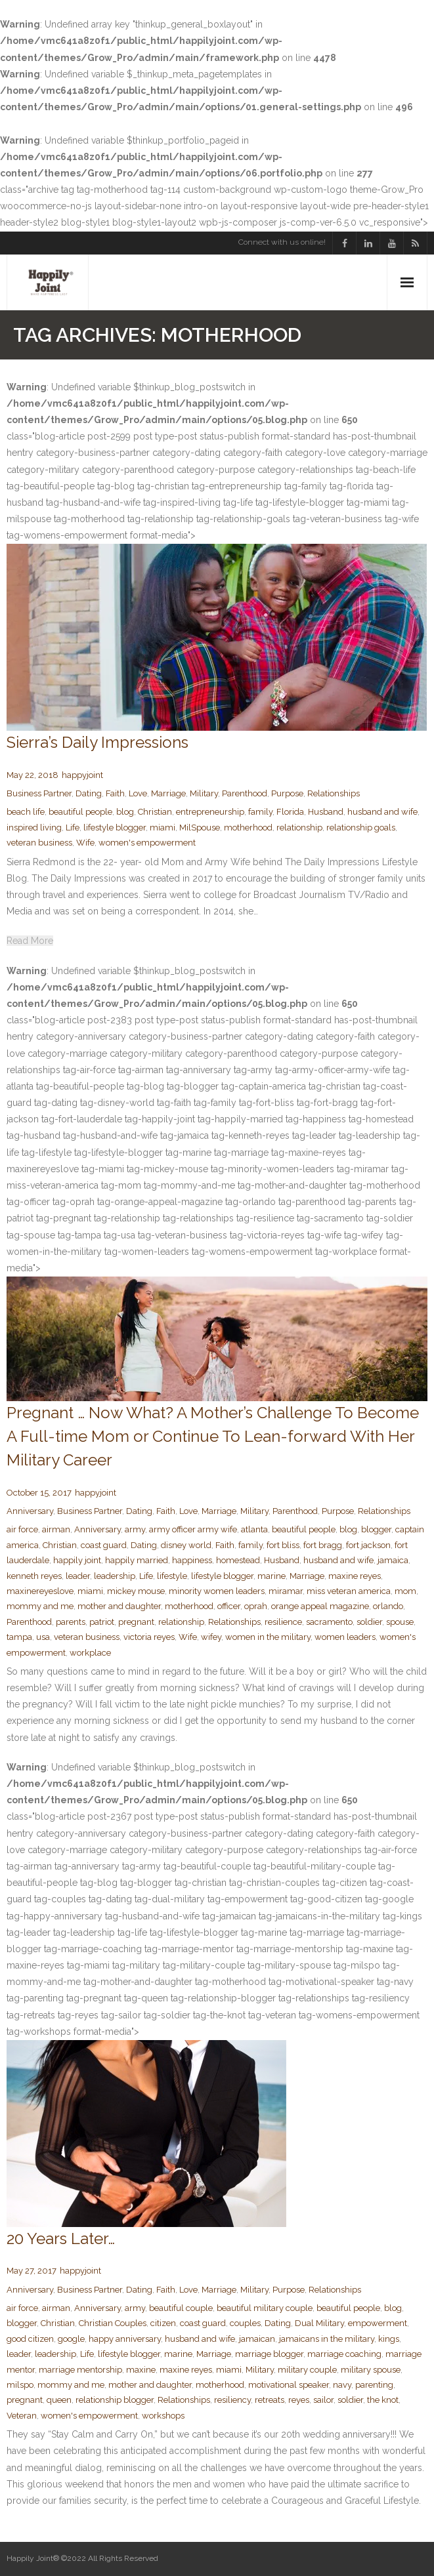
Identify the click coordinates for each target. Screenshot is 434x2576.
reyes (298, 2400)
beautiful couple (181, 2308)
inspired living (34, 827)
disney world (186, 1545)
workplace (90, 1653)
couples (245, 2323)
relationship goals (360, 827)
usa (43, 1637)
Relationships (333, 793)
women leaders (345, 1637)
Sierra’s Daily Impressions (97, 742)
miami (162, 827)
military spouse (371, 2370)
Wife (85, 843)
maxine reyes (354, 1576)
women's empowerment (147, 843)
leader (78, 1576)
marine (271, 1576)
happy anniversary (125, 2339)
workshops (163, 2416)
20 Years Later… (61, 2238)
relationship (299, 827)
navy (342, 2385)
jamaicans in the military (326, 2339)
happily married (136, 1560)
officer (228, 1606)
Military (204, 793)
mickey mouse (136, 1591)
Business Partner (39, 793)
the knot (383, 2400)
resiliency (232, 2400)
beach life (26, 812)
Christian (155, 812)
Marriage (168, 793)
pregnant (136, 1622)
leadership (114, 1576)
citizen (163, 2323)
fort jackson (368, 1545)
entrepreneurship (210, 812)
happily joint (77, 1560)
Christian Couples (112, 2323)
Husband (325, 812)
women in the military (268, 1637)
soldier (369, 1622)
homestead (238, 1560)
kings (388, 2339)
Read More (30, 940)
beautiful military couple (265, 2308)
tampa (19, 1637)
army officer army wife (193, 1529)
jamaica (393, 1560)
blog (125, 812)
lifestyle (172, 1576)
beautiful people (80, 812)
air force (22, 1529)
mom (405, 1591)
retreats (269, 2400)
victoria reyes (149, 1637)
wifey (211, 1637)
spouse (400, 1622)
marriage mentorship (80, 2370)
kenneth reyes (34, 1576)
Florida (290, 812)
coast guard (104, 1545)
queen (59, 2400)
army (135, 1529)
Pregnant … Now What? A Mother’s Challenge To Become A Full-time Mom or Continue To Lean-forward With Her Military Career (213, 1436)
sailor (323, 2400)
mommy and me (40, 1606)
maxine (141, 2370)
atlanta (254, 1529)
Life (72, 827)
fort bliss (283, 1545)
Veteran (22, 2416)
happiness (192, 1560)
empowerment (377, 2323)
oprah (255, 1606)
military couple (307, 2370)
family (260, 812)
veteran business (39, 843)
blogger (376, 1529)
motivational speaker (288, 2385)
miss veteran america (349, 1591)
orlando (388, 1606)
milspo (20, 2385)
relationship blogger (115, 2400)
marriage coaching (344, 2354)
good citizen (30, 2339)
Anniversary (30, 1511)
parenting (374, 2385)
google (71, 2339)
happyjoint (82, 775)
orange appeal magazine (320, 1606)
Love (138, 793)
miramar (286, 1591)
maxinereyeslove (40, 1591)
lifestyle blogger (114, 827)
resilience (283, 1622)
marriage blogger (269, 2354)
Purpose (287, 793)
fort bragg (322, 1545)
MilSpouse (199, 827)
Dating (89, 793)
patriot (101, 1622)
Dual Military (319, 2323)
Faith (115, 793)
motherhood (248, 827)
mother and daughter (119, 1606)
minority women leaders (217, 1591)
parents (70, 1622)
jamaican (257, 2339)
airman (56, 1529)
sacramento (329, 1622)
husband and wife (382, 812)
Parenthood (244, 793)
